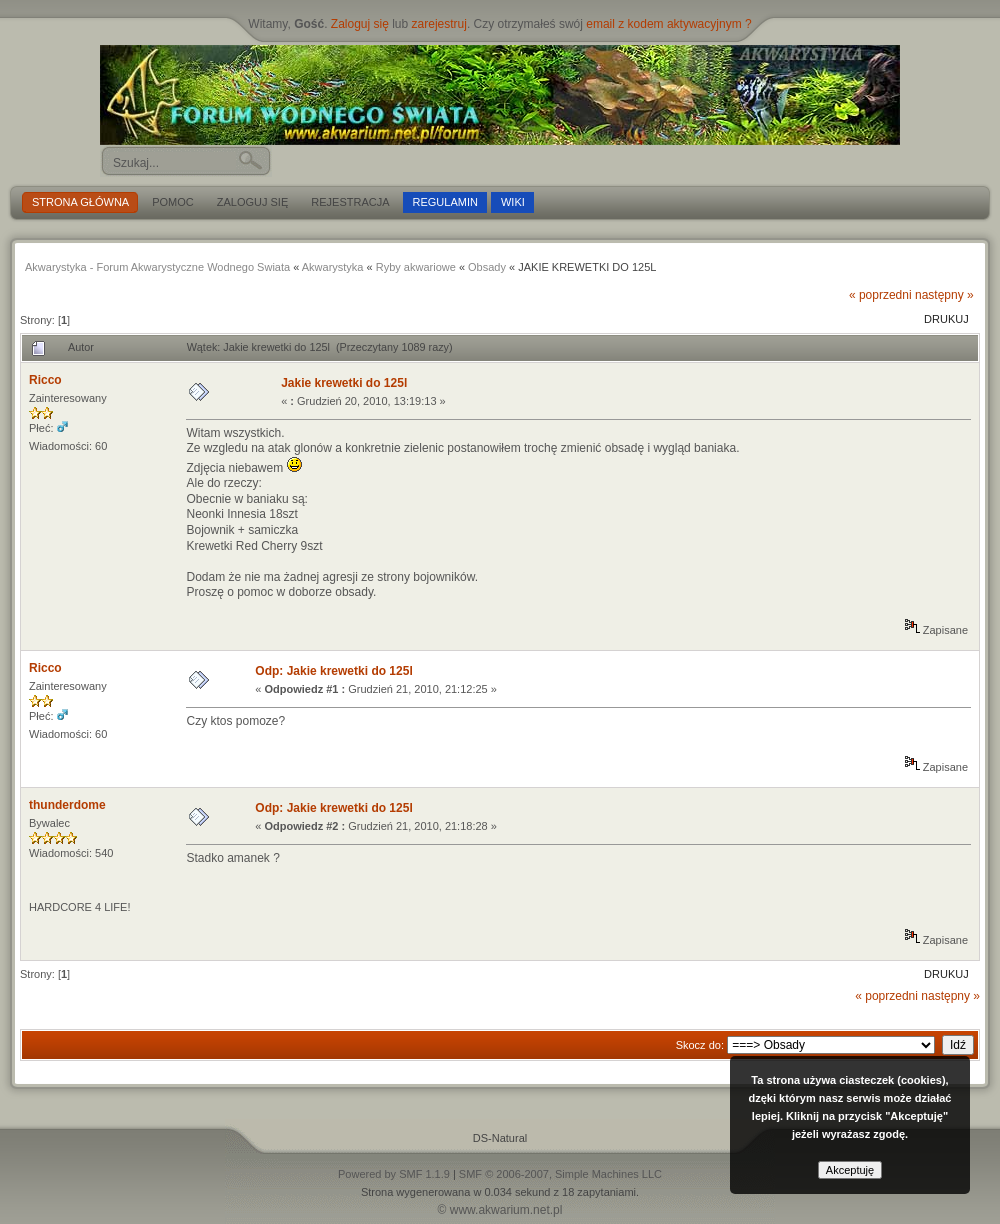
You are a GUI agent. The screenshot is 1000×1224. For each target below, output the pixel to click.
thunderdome (67, 805)
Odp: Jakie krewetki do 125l (333, 671)
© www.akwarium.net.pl (500, 1210)
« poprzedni (880, 295)
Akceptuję (850, 1170)
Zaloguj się (360, 24)
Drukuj (946, 319)
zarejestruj (439, 24)
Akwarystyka (333, 267)
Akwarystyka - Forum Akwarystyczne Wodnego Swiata (157, 267)
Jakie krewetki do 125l (344, 383)
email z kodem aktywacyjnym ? (668, 24)
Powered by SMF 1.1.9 (394, 1174)
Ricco (45, 380)
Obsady (487, 267)
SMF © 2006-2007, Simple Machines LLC (560, 1174)
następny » (944, 295)
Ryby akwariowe (416, 267)
